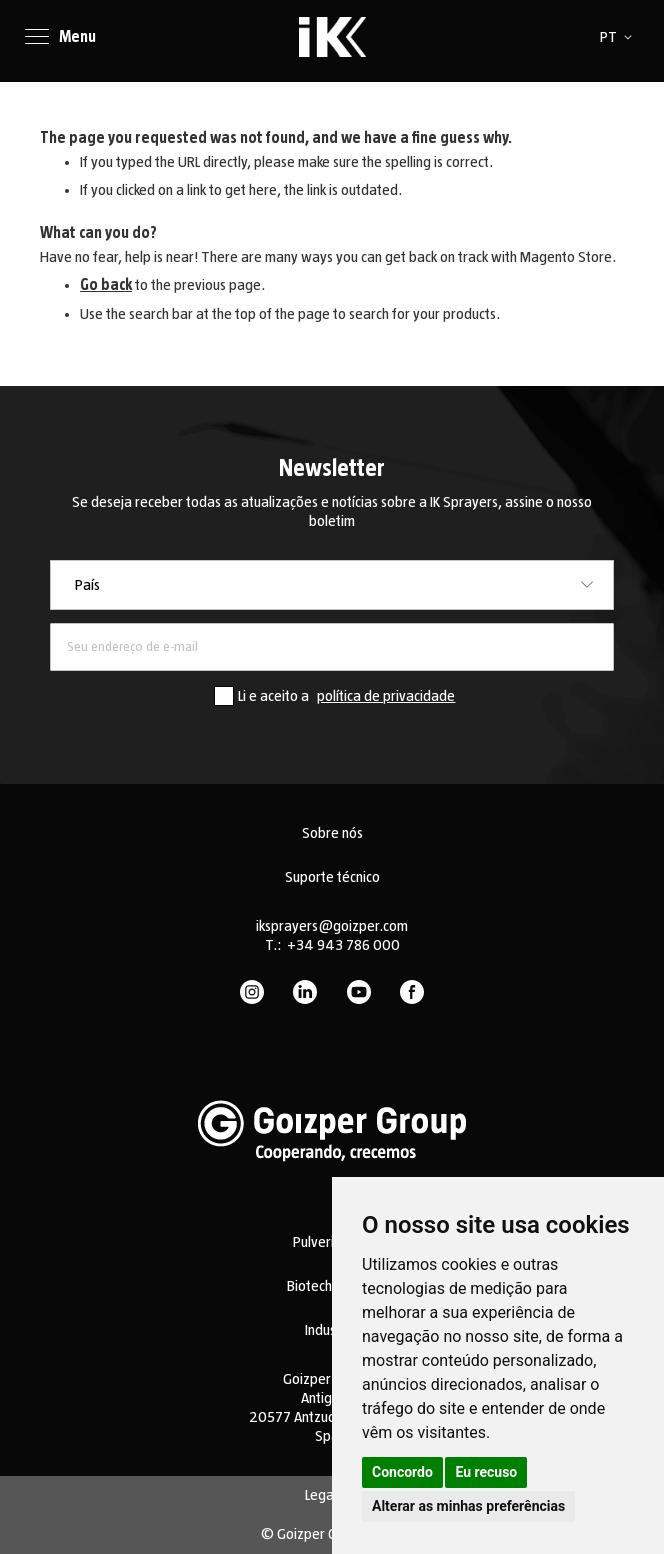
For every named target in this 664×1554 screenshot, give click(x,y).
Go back (106, 285)
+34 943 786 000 (343, 945)
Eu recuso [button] (486, 1472)
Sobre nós (332, 833)
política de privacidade (386, 696)
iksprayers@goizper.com (332, 926)
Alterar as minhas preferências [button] (468, 1506)
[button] (619, 37)
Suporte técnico (332, 877)
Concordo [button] (402, 1472)
